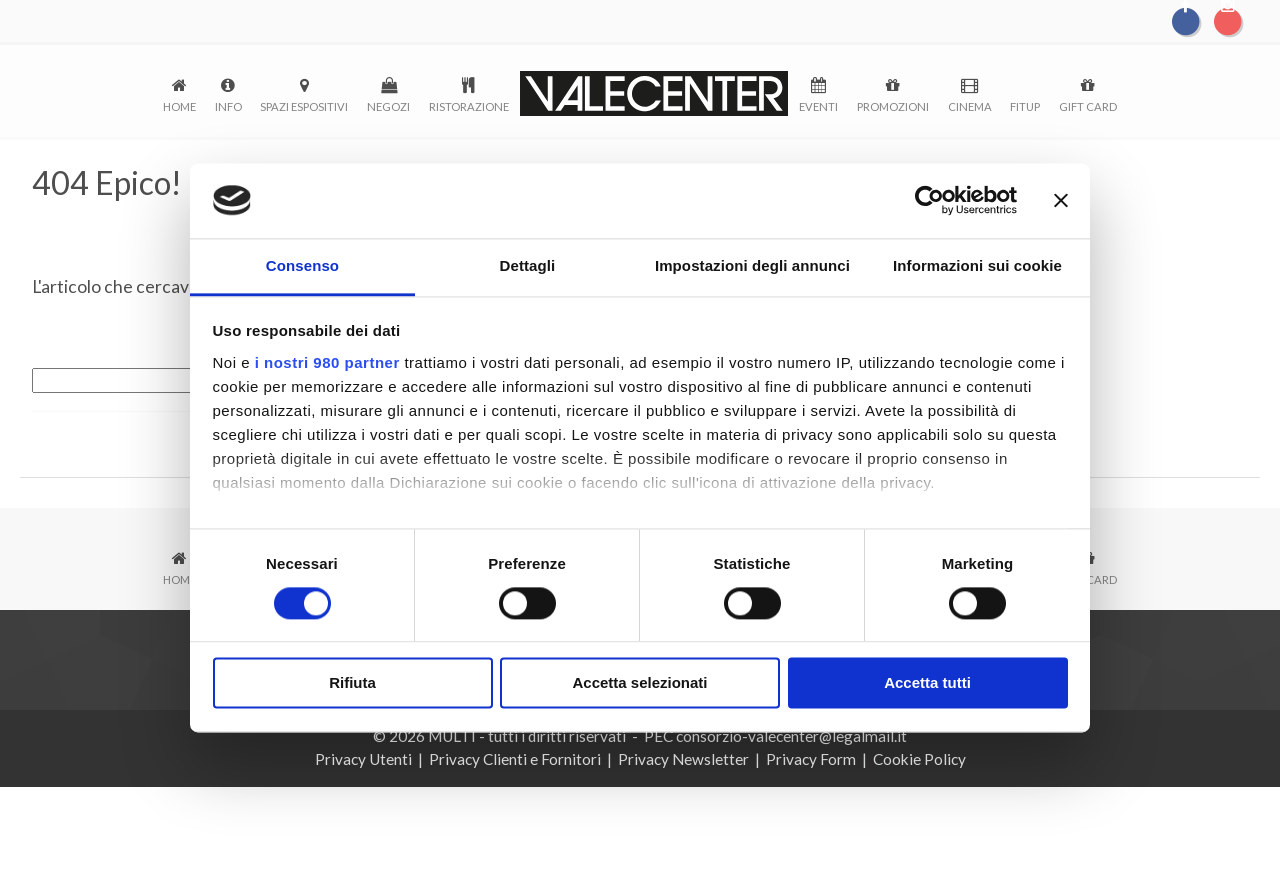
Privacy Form (811, 759)
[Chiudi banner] (1061, 200)
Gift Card (1088, 106)
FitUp (1025, 106)
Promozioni (893, 106)
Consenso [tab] (302, 266)
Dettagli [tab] (528, 266)
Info (228, 106)
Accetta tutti (927, 684)
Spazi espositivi (304, 106)
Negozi (388, 106)
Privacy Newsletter (683, 759)
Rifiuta (352, 684)
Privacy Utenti (363, 759)
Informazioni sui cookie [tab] (977, 266)
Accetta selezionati (639, 684)
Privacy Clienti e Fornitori (515, 759)
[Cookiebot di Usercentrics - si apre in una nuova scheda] (929, 200)
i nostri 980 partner (327, 363)
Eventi (818, 106)
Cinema (970, 106)
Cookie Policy (919, 759)
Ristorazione (469, 106)
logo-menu (654, 93)
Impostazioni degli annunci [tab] (752, 266)
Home (179, 106)
